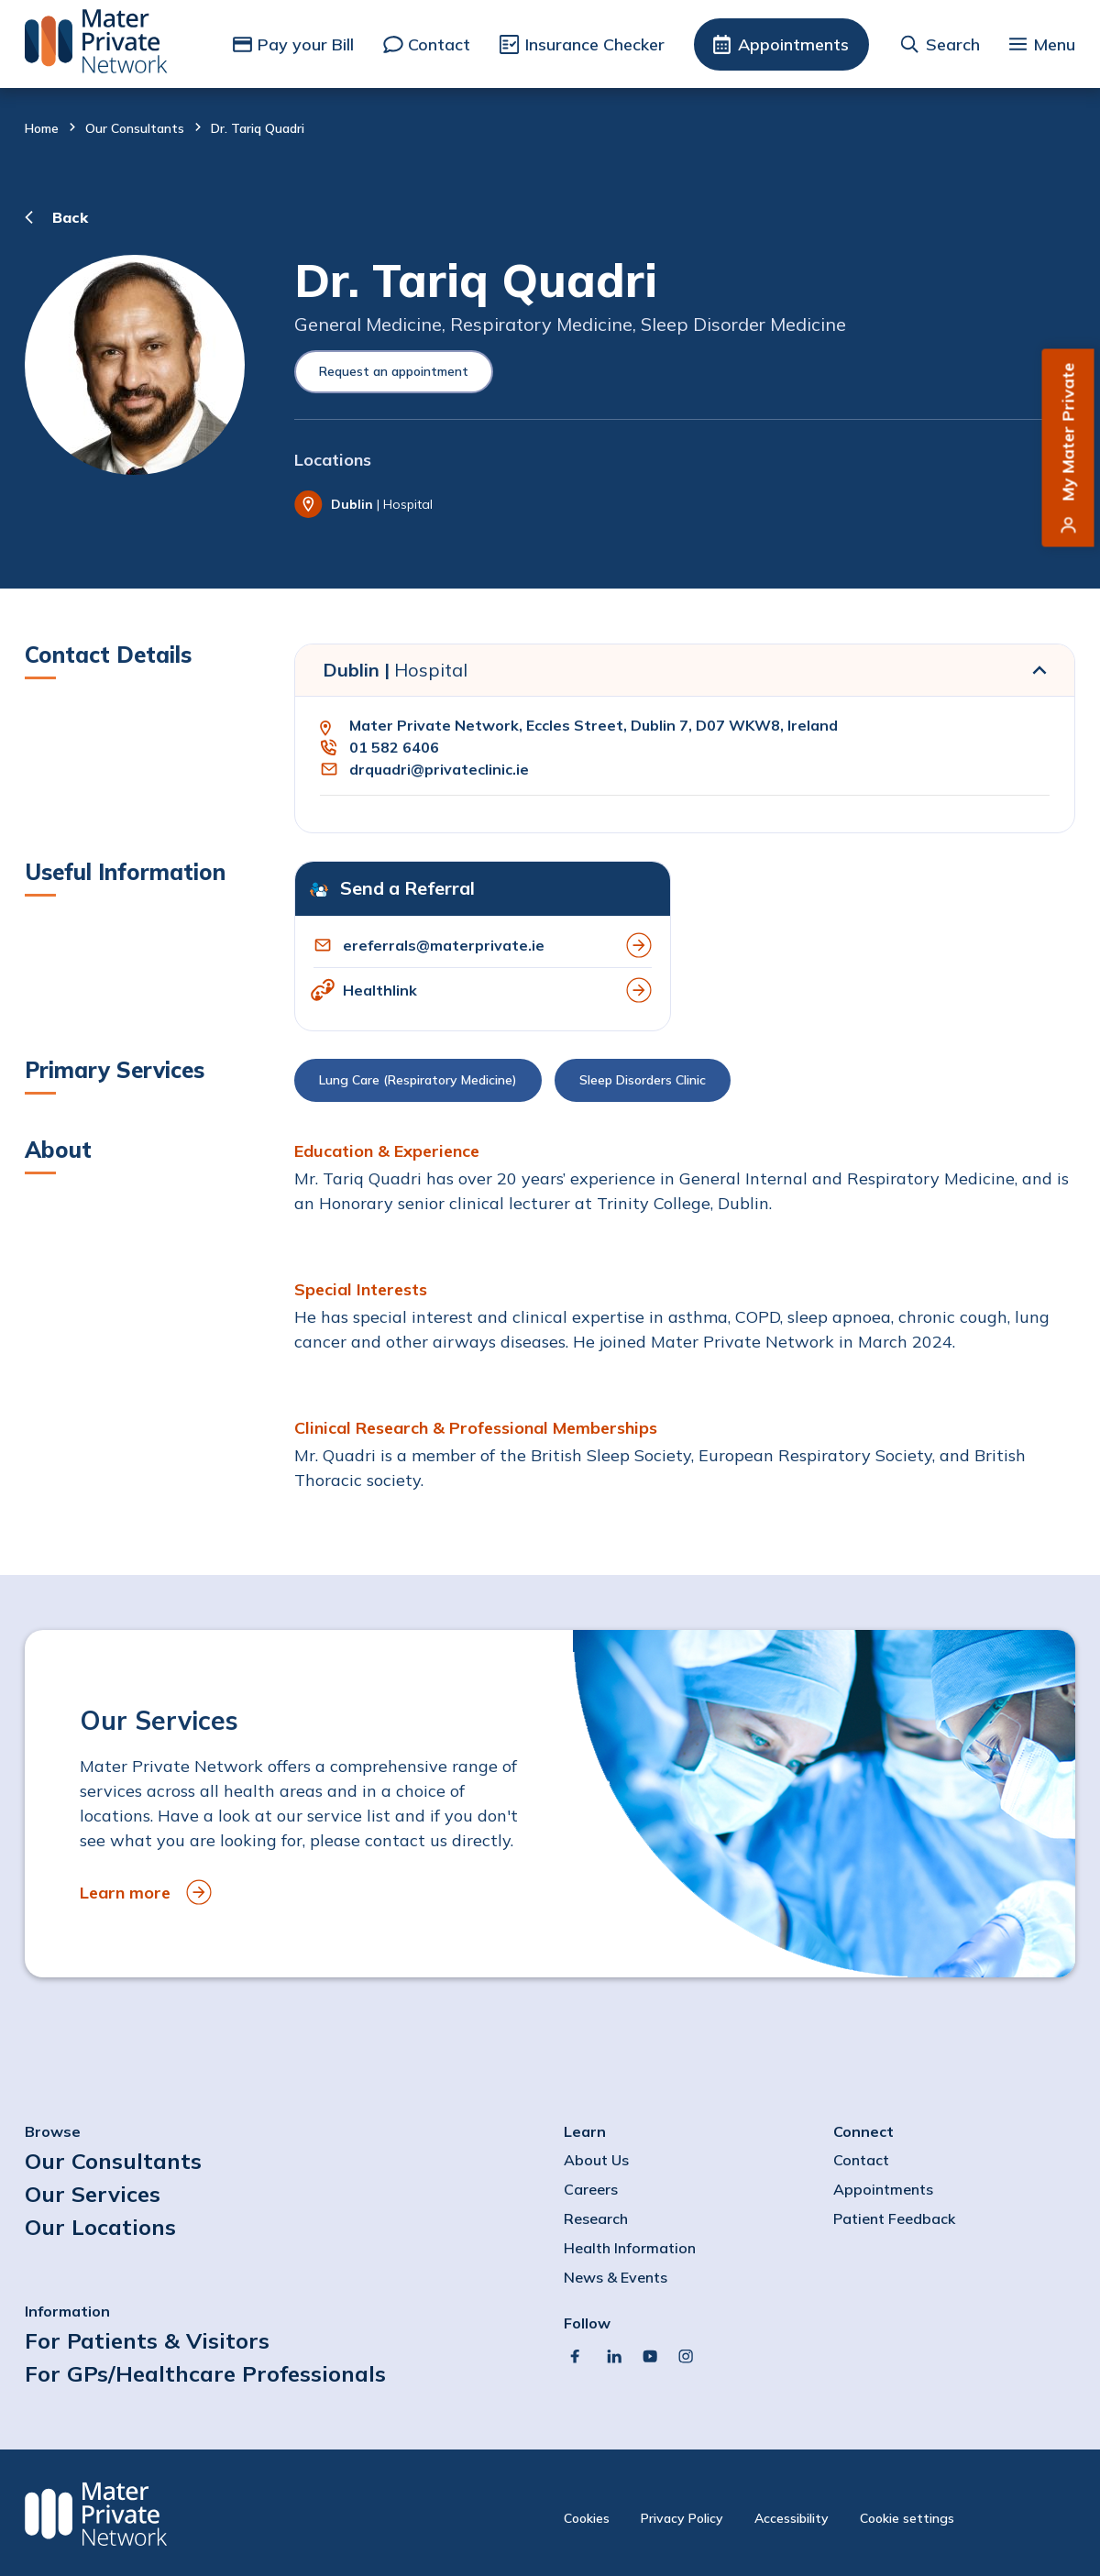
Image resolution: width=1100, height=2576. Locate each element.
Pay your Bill (306, 44)
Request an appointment (393, 371)
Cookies (587, 2518)
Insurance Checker (595, 44)
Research (596, 2218)
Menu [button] (1054, 44)
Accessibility (791, 2518)
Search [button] (953, 44)
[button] (684, 1085)
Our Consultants (134, 128)
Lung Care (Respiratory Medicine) (418, 1080)
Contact (439, 44)
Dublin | (395, 669)
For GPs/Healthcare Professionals (205, 2373)
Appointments (793, 44)
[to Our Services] (550, 1803)
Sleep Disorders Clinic (642, 1080)
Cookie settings (907, 2518)
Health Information (630, 2248)
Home (42, 128)
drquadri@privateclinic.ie (439, 769)
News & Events (615, 2277)
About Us (596, 2160)
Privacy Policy (682, 2518)
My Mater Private (1068, 432)
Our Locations (100, 2226)
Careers (591, 2189)
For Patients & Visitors (147, 2340)
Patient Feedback (894, 2218)
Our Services (92, 2193)
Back (70, 217)
